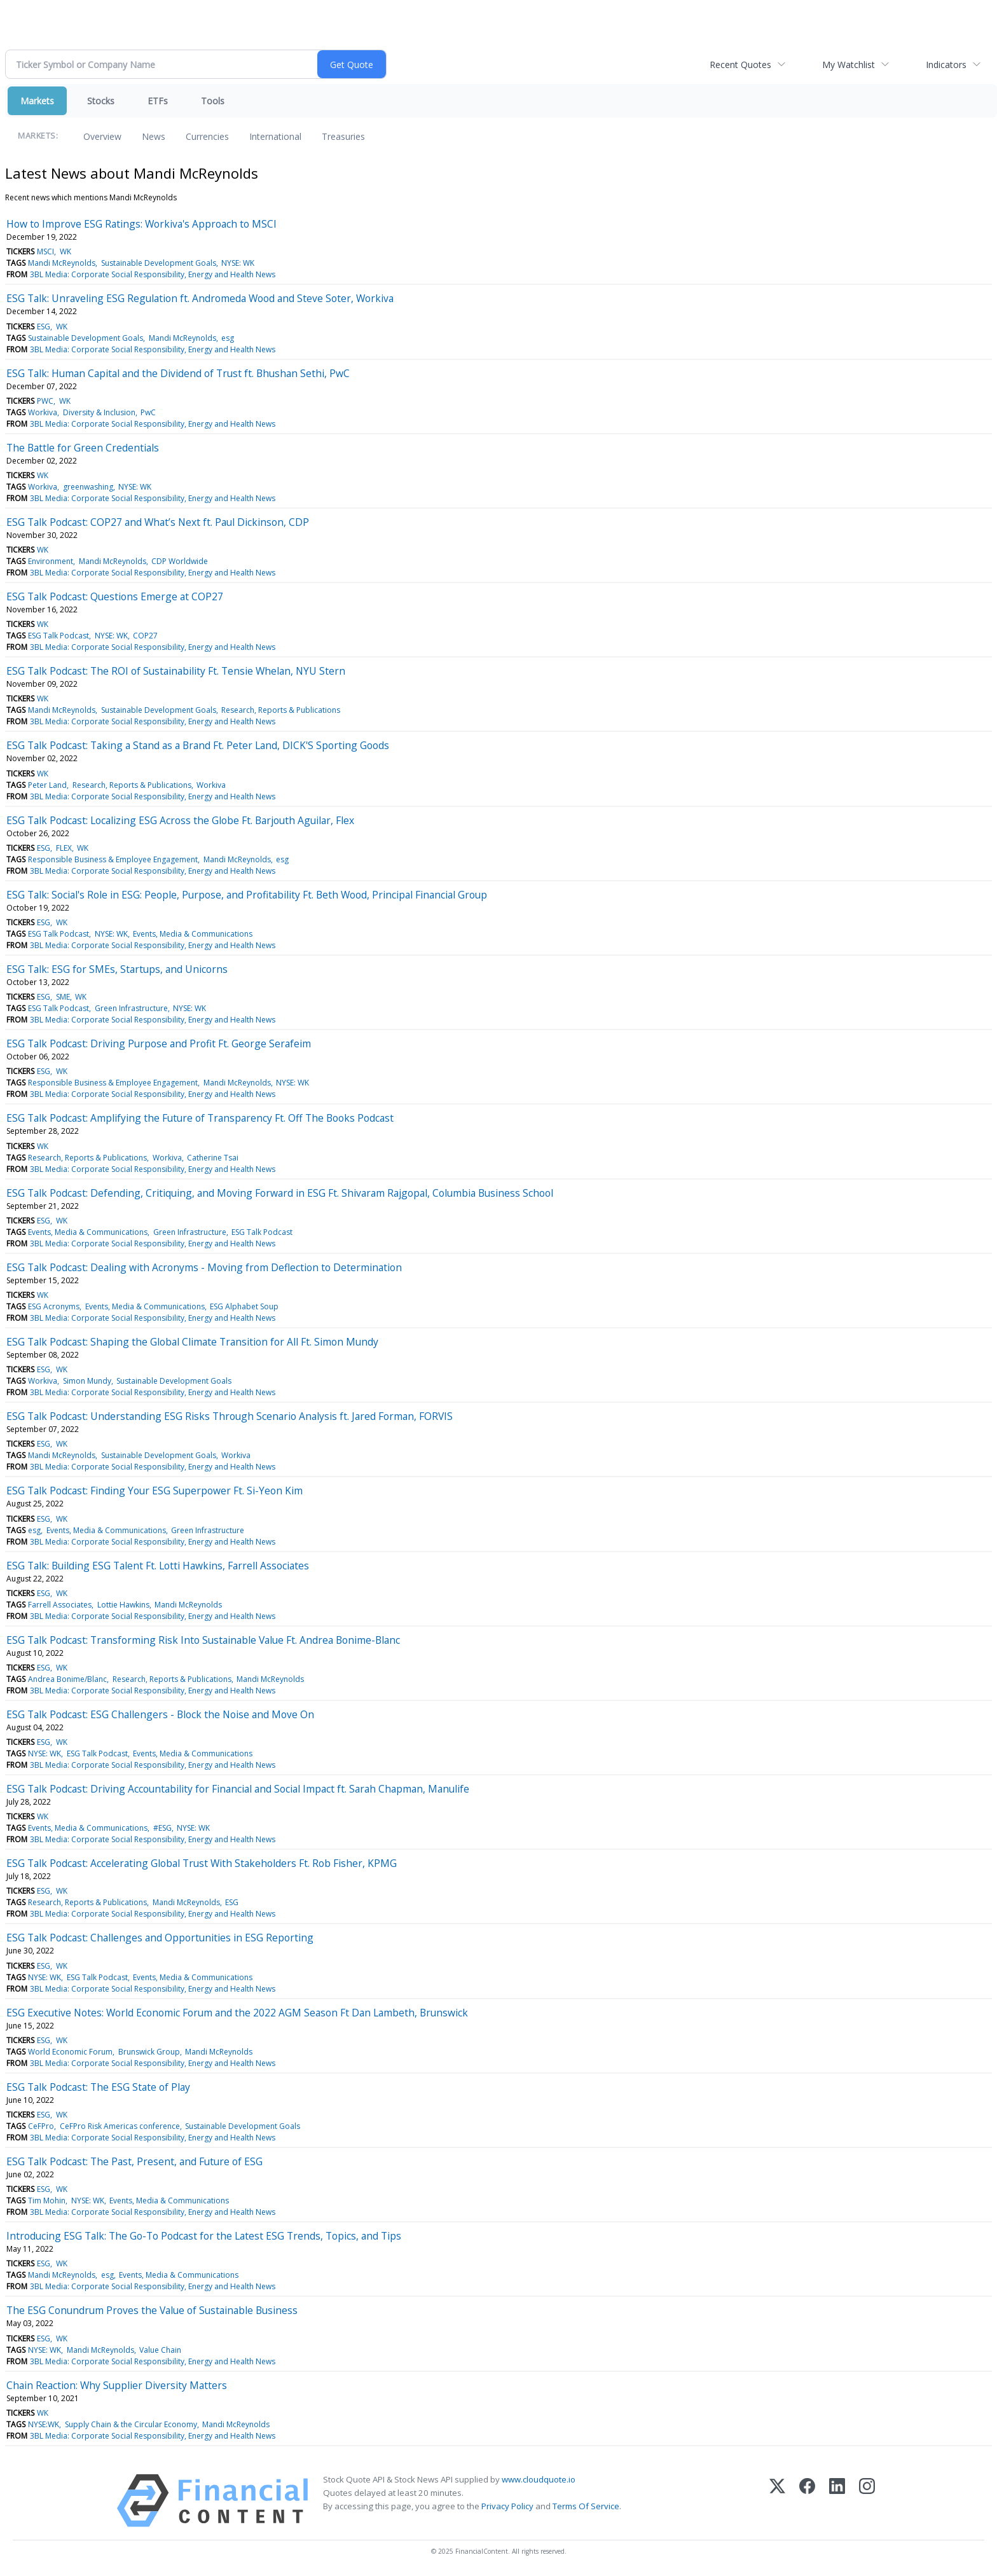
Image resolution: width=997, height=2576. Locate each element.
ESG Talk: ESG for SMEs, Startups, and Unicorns (117, 969)
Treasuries (343, 136)
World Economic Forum (70, 2051)
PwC (148, 412)
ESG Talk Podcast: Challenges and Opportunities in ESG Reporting (159, 1938)
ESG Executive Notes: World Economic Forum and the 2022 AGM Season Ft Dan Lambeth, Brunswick (237, 2013)
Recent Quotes (740, 65)
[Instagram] (867, 2500)
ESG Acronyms (53, 1306)
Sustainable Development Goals (158, 263)
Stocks (100, 101)
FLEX (64, 848)
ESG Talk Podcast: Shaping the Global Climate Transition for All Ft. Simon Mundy (192, 1342)
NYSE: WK (237, 263)
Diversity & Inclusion (99, 412)
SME (63, 996)
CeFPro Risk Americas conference (120, 2126)
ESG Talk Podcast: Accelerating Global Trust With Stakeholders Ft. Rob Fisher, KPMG (201, 1863)
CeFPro (41, 2126)
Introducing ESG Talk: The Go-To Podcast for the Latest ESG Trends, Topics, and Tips (203, 2236)
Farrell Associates (60, 1604)
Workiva (42, 412)
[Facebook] (807, 2500)
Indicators (946, 65)
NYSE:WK (43, 2424)
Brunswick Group (149, 2051)
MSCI (45, 251)
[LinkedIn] (837, 2500)
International (275, 136)
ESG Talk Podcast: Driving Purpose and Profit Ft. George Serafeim (158, 1043)
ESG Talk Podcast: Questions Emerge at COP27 (114, 596)
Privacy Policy (507, 2506)
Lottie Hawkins (123, 1604)
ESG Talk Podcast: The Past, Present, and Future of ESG (134, 2161)
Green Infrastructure (131, 1008)
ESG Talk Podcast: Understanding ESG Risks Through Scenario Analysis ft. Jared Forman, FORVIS (229, 1416)
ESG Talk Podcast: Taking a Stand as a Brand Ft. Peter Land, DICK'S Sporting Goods (197, 745)
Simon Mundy (87, 1380)
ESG (43, 326)
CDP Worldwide (179, 561)
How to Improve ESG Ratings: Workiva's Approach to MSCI (141, 224)
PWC (45, 401)
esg (227, 338)
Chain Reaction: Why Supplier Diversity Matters (116, 2385)
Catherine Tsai (212, 1157)
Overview (102, 136)
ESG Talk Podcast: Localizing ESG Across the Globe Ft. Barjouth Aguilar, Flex (180, 820)
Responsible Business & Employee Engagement (113, 859)
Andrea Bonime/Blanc (67, 1679)
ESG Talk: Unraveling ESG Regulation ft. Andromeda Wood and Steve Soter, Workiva (200, 298)
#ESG (162, 1827)
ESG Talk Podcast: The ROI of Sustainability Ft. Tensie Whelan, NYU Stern (175, 671)
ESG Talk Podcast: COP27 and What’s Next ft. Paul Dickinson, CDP (157, 522)
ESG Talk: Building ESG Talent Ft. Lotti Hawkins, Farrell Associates (157, 1566)
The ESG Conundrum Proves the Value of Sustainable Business (152, 2310)
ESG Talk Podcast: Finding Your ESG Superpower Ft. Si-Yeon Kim (154, 1491)
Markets (37, 101)
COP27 (145, 635)
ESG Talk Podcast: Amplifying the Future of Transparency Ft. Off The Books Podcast (200, 1118)
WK (65, 251)
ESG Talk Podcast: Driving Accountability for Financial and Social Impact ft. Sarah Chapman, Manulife (237, 1789)
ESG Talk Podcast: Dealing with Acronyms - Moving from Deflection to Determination (204, 1267)
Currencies (207, 136)
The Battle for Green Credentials (82, 448)
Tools (212, 101)
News (153, 136)
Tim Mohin (46, 2200)
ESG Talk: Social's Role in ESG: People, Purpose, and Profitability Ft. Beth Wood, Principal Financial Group (246, 895)
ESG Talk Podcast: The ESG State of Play (98, 2087)
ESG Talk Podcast (58, 635)
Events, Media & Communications (192, 933)
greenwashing (88, 486)
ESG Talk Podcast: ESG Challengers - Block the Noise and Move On (160, 1714)
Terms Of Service (586, 2506)
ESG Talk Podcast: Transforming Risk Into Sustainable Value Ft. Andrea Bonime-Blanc (203, 1640)
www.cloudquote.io (538, 2479)
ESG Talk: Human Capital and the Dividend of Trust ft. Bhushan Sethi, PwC (178, 373)
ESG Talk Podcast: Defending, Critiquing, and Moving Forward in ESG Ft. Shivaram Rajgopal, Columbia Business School (279, 1193)
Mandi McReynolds (61, 263)
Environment (50, 561)
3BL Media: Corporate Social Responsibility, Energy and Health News (152, 274)
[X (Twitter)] (777, 2500)
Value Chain (160, 2350)
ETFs (158, 101)
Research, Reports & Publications (280, 710)
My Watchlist (848, 65)
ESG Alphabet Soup (244, 1306)
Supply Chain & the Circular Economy (131, 2424)
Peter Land (47, 785)
